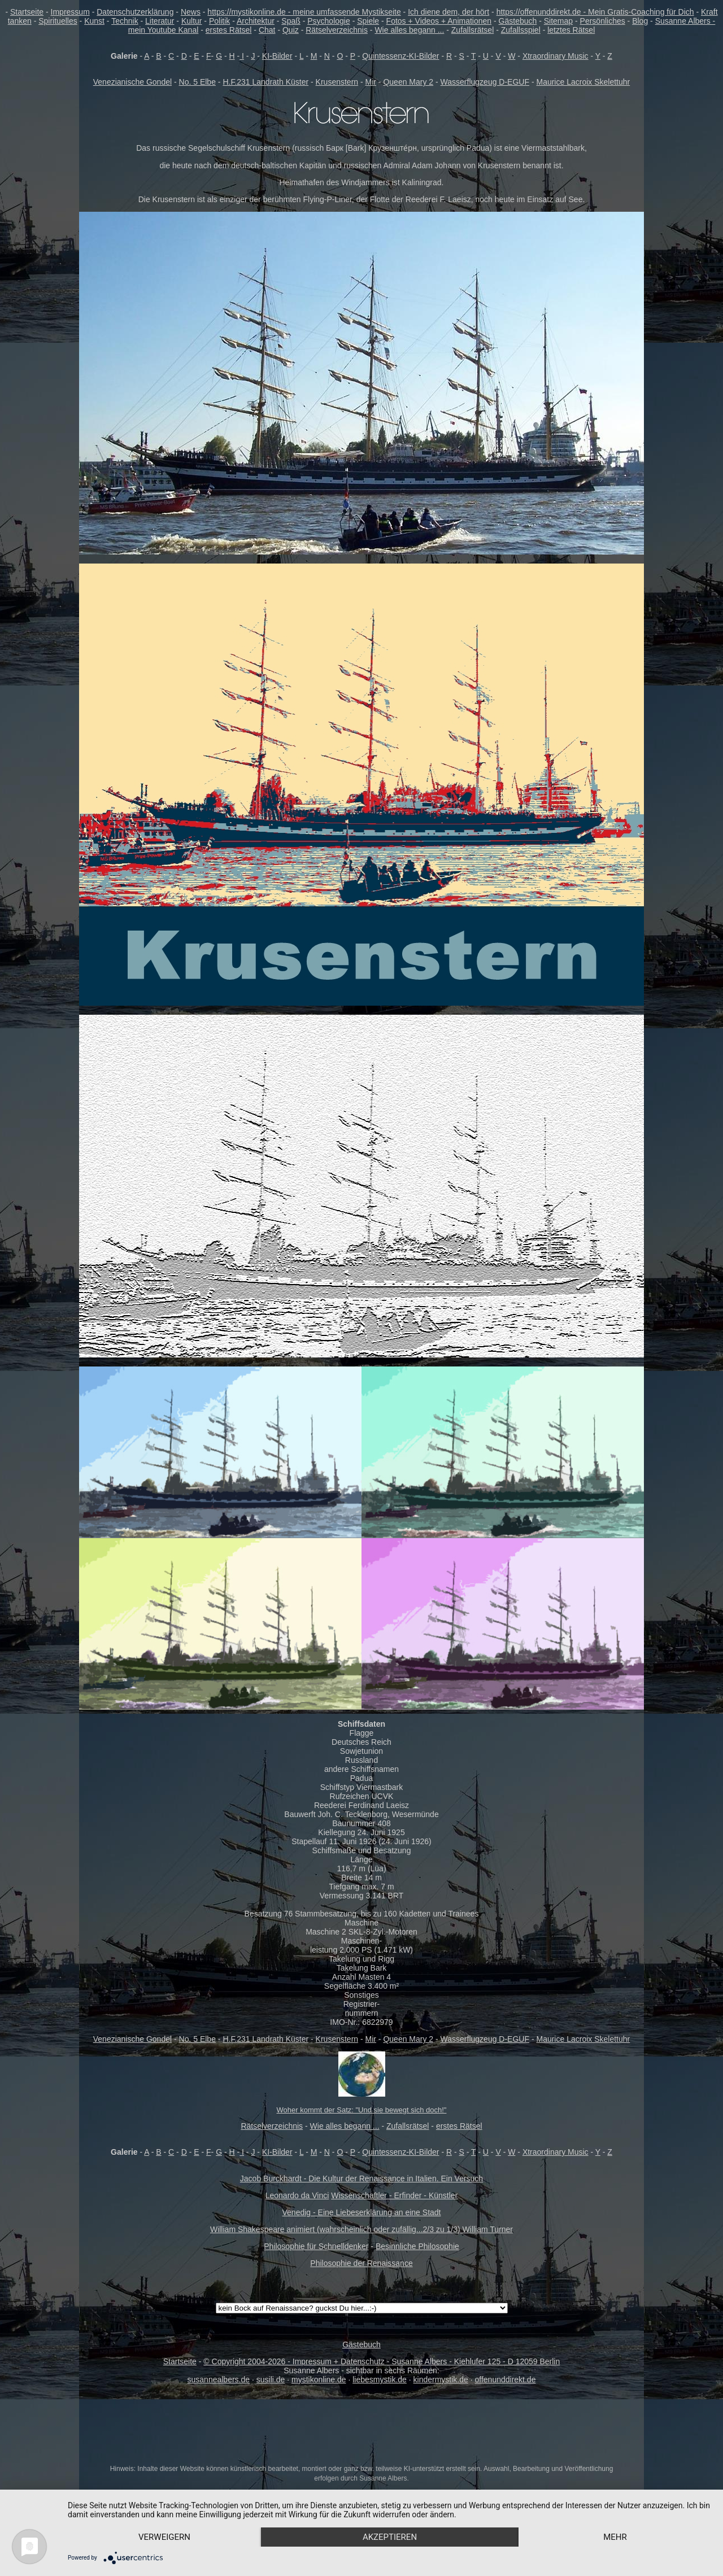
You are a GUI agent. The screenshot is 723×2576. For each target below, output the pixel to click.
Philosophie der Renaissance (361, 2263)
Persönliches (602, 20)
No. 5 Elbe (197, 81)
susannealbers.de (219, 2379)
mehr (615, 2537)
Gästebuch (518, 20)
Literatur (159, 20)
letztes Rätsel (571, 29)
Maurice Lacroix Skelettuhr (583, 81)
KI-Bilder (277, 55)
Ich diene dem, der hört (448, 11)
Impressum (70, 11)
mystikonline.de (318, 2379)
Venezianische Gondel (132, 81)
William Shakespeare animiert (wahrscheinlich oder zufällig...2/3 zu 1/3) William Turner (361, 2229)
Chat (267, 29)
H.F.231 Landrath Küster (265, 81)
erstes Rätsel (229, 29)
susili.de (270, 2379)
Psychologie (328, 20)
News (191, 11)
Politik (219, 20)
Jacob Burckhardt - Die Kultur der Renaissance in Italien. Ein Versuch (361, 2178)
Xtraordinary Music (555, 55)
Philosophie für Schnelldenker (316, 2246)
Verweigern (164, 2537)
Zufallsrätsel (472, 29)
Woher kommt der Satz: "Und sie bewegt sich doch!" (362, 2110)
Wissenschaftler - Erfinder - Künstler (394, 2195)
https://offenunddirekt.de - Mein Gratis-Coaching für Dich (595, 11)
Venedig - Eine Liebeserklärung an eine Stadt (361, 2212)
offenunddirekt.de (505, 2379)
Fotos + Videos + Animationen (439, 20)
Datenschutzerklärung (135, 11)
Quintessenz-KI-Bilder (400, 55)
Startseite (26, 11)
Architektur (256, 20)
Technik (124, 20)
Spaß (290, 20)
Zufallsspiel (521, 29)
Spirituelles (57, 20)
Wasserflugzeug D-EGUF (485, 81)
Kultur (191, 20)
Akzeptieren (390, 2537)
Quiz (290, 29)
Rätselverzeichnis (337, 29)
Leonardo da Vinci (297, 2195)
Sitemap (558, 20)
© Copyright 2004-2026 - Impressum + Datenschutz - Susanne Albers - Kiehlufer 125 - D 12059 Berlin (381, 2361)
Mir (370, 81)
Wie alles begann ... (409, 29)
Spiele (368, 20)
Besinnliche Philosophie (417, 2246)
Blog (640, 20)
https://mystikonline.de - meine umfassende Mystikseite (303, 11)
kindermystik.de (440, 2379)
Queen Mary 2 (408, 81)
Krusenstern (337, 81)
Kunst (94, 20)
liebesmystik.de (379, 2379)
